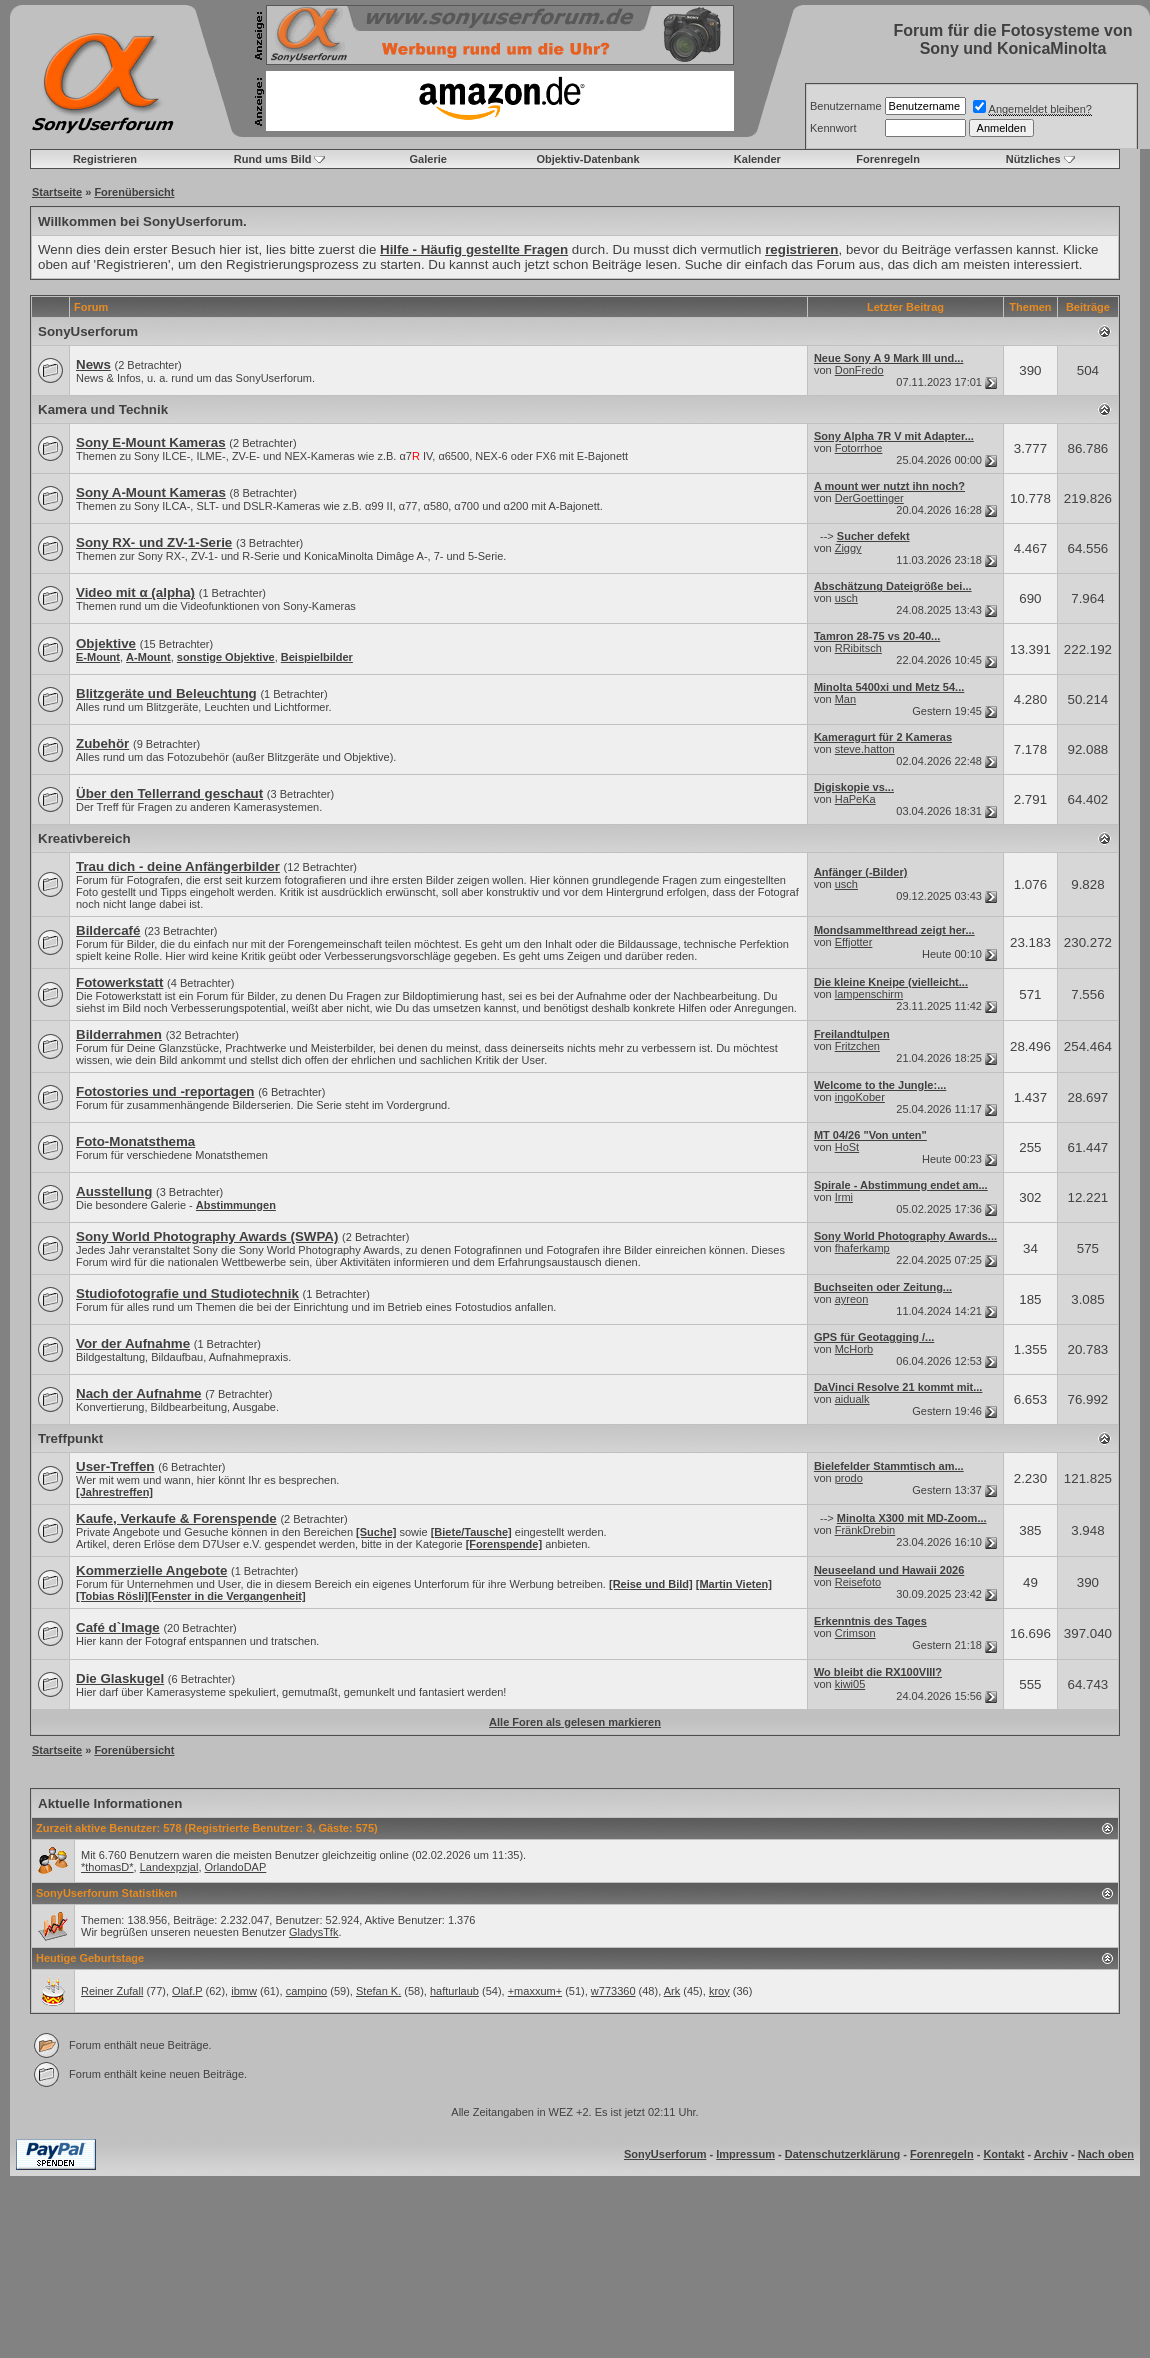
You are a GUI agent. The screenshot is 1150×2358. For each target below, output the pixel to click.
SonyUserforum (88, 331)
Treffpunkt (70, 1438)
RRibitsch (858, 648)
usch (846, 598)
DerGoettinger (869, 498)
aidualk (852, 1399)
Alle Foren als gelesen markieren (575, 1722)
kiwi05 (850, 1684)
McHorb (854, 1349)
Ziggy (848, 548)
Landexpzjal (169, 1867)
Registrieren (105, 159)
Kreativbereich (84, 838)
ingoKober (860, 1097)
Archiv (1051, 2154)
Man (845, 699)
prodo (849, 1478)
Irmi (844, 1197)
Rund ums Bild (273, 159)
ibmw (244, 1991)
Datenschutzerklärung (843, 2154)
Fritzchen (857, 1046)
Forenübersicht (134, 192)
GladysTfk (314, 1932)
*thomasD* (107, 1867)
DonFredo (859, 370)
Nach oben (1106, 2154)
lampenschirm (869, 994)
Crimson (855, 1633)
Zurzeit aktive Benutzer (96, 1828)
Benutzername (846, 106)
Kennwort (833, 128)
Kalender (757, 159)
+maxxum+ (535, 1991)
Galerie (428, 159)
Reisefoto (858, 1582)
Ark (672, 1991)
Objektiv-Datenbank (587, 159)
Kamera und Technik (103, 409)
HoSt (847, 1147)
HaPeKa (855, 799)
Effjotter (854, 942)
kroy (719, 1991)
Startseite (57, 192)
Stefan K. (378, 1991)
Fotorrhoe (859, 448)
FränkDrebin (865, 1530)
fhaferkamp (862, 1248)
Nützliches (1033, 159)
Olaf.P (187, 1991)
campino (307, 1991)
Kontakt (1003, 2154)
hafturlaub (454, 1991)
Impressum (745, 2154)
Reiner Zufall (112, 1991)
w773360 (613, 1991)
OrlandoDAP (236, 1867)
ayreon (852, 1299)
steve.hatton (865, 749)
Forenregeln (888, 159)
